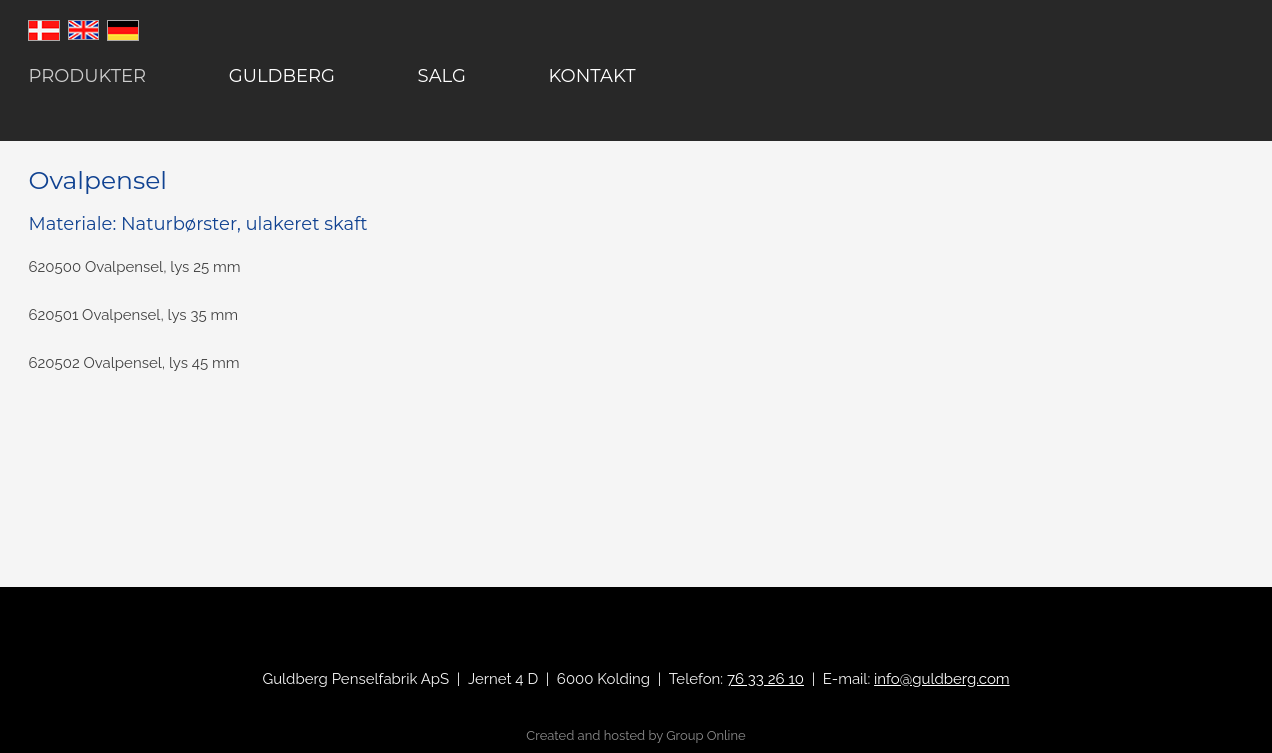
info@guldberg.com (942, 679)
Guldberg (282, 76)
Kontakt (592, 76)
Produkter (87, 76)
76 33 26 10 (765, 679)
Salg (442, 76)
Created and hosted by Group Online (635, 735)
